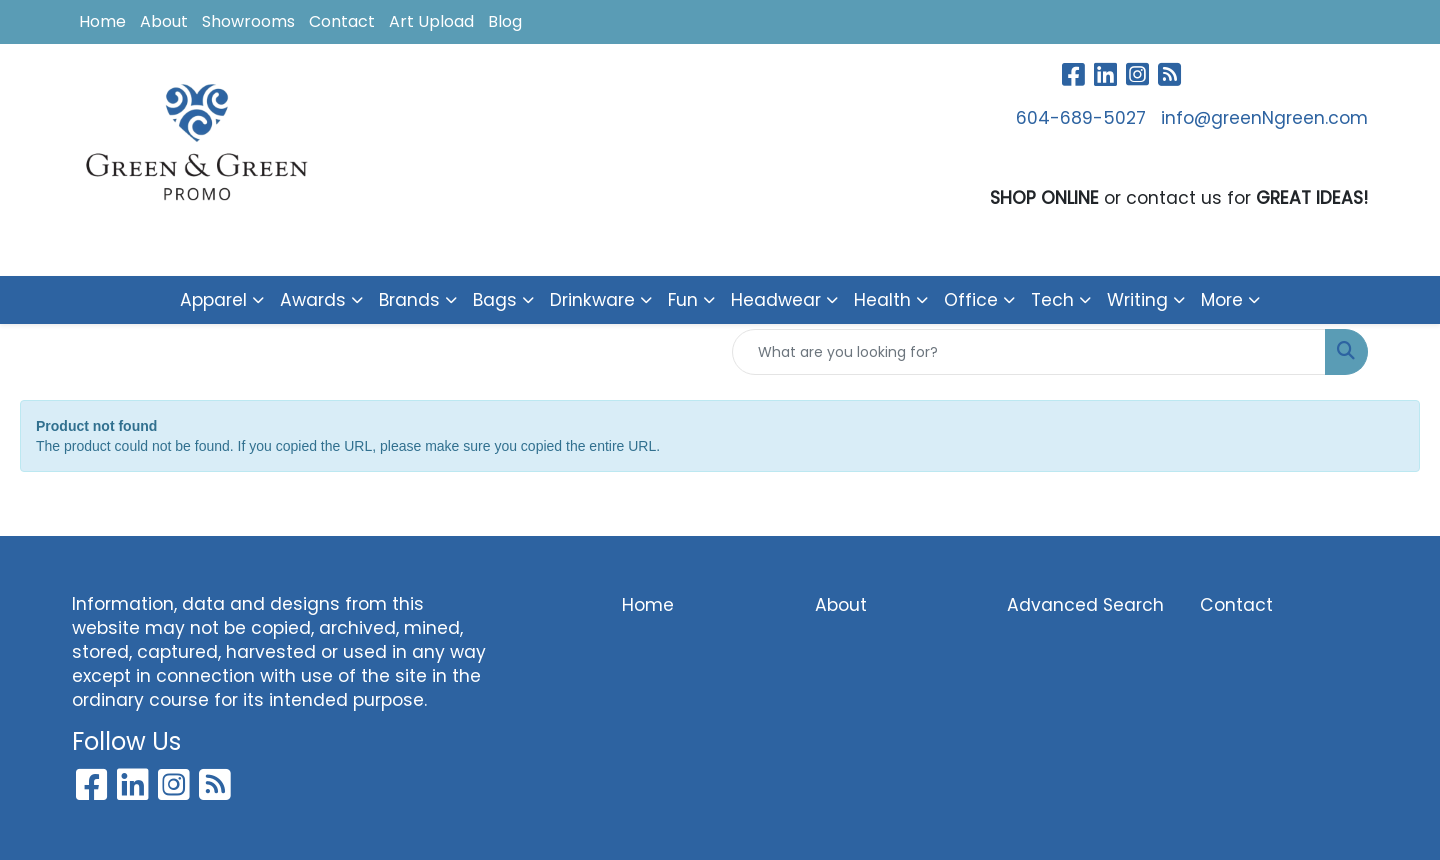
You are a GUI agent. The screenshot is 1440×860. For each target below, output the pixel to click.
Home (102, 21)
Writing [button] (1137, 300)
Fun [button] (683, 300)
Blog (505, 21)
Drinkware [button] (592, 300)
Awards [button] (313, 300)
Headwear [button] (776, 300)
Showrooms (248, 21)
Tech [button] (1052, 300)
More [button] (1222, 300)
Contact (342, 21)
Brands (409, 300)
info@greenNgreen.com (1264, 118)
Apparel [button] (213, 300)
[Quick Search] (1029, 352)
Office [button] (971, 300)
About (164, 21)
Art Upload (431, 21)
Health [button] (882, 300)
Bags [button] (495, 300)
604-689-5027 (1081, 118)
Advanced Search (1085, 605)
